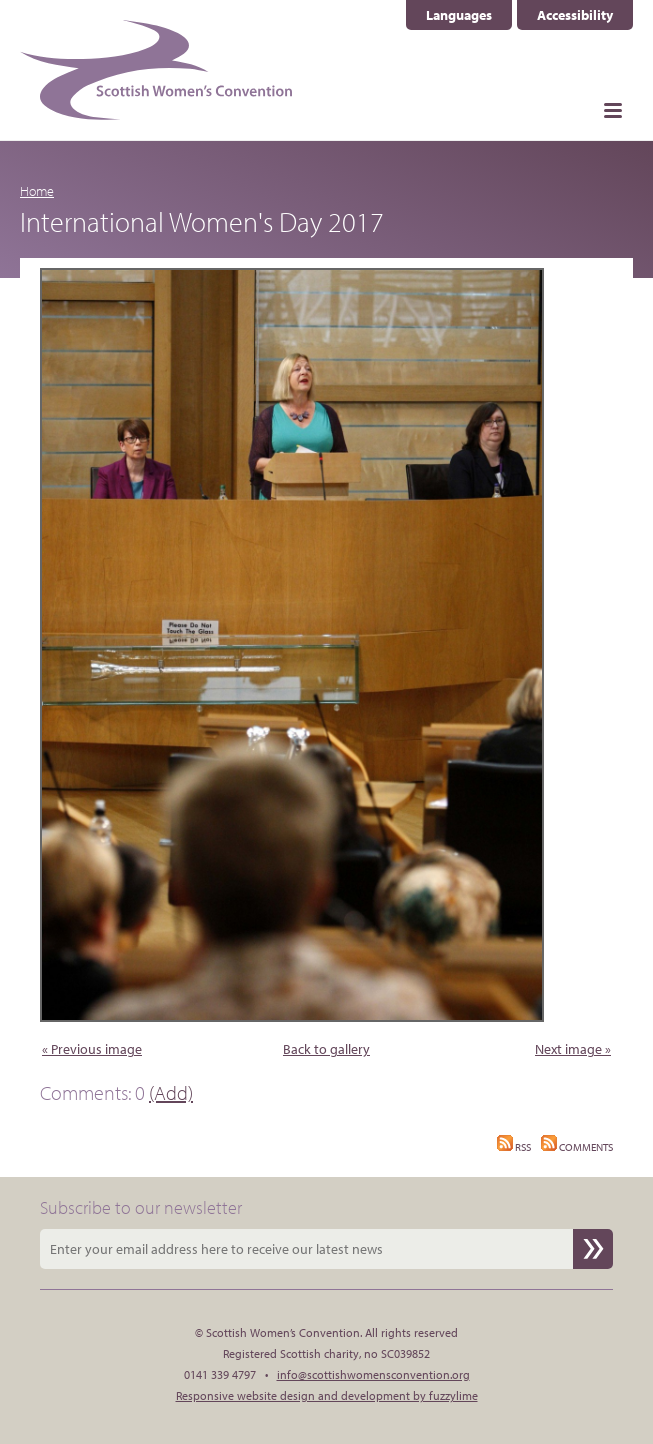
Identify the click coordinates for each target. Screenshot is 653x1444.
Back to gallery (326, 1049)
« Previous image (92, 1049)
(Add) (171, 1092)
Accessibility (575, 15)
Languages (459, 15)
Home (37, 191)
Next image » (573, 1049)
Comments (577, 1147)
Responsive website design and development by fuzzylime (327, 1395)
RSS (514, 1147)
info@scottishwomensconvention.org (373, 1374)
